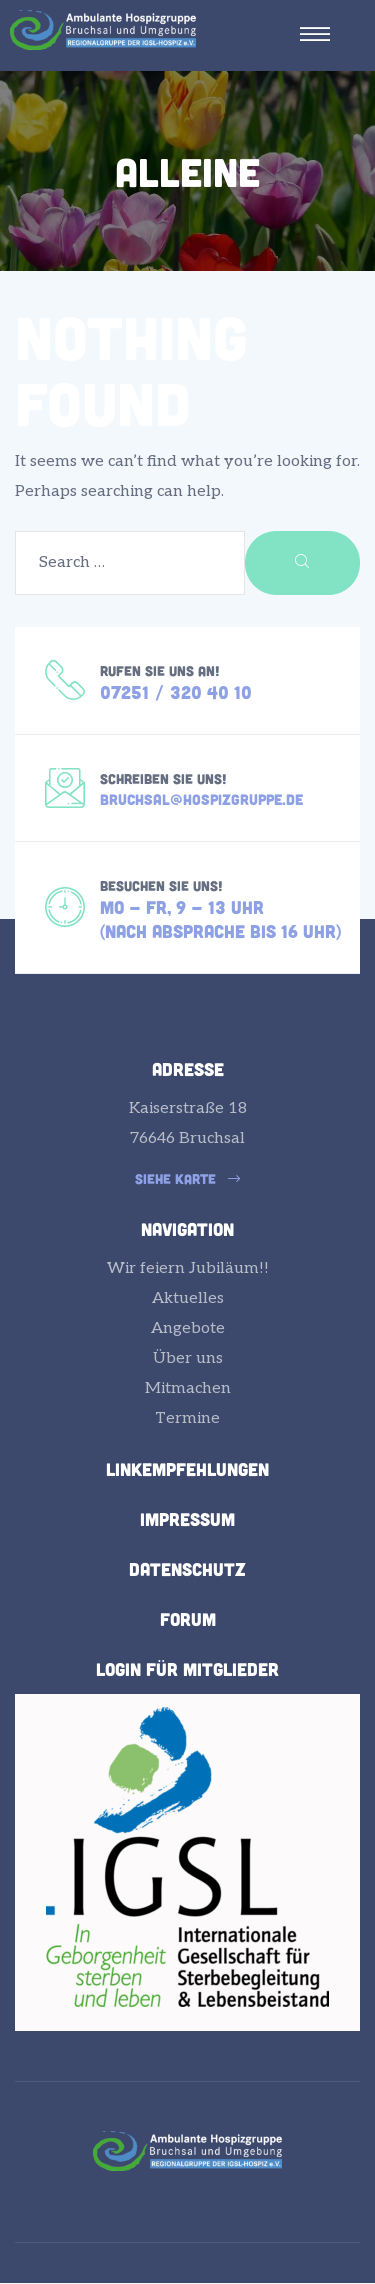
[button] (187, 1179)
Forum (188, 1619)
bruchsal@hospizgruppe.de (201, 799)
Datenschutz (187, 1569)
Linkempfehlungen (187, 1469)
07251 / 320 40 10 (176, 692)
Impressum (187, 1519)
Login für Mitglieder (187, 1669)
